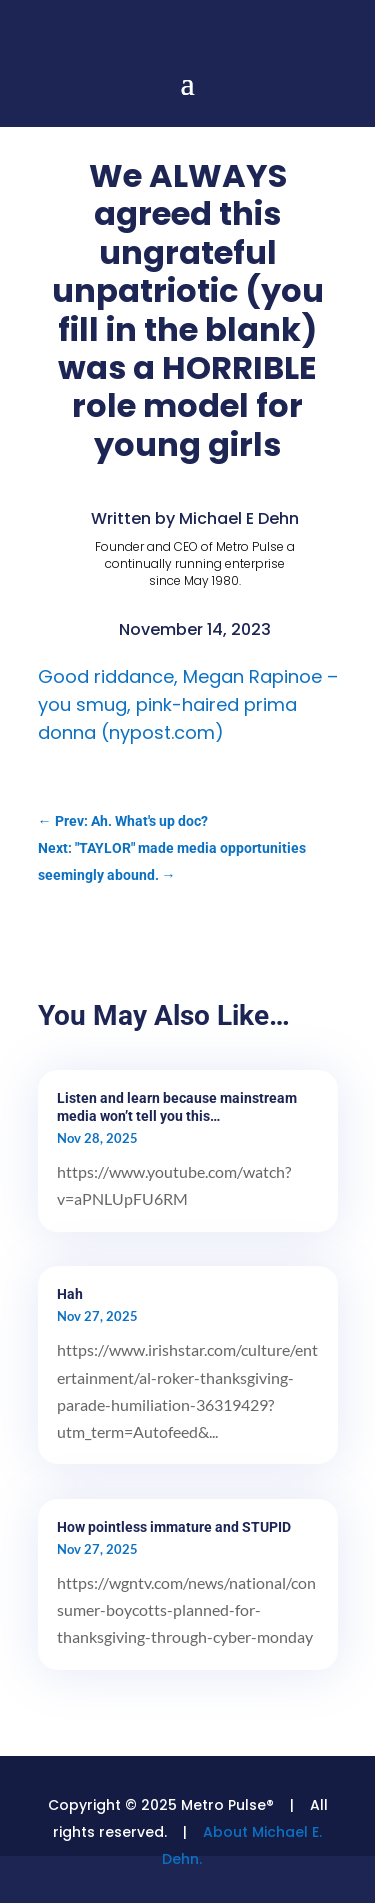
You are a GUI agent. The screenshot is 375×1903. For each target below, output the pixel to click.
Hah (70, 1294)
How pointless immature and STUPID (174, 1527)
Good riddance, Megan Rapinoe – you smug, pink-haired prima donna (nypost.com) (188, 704)
